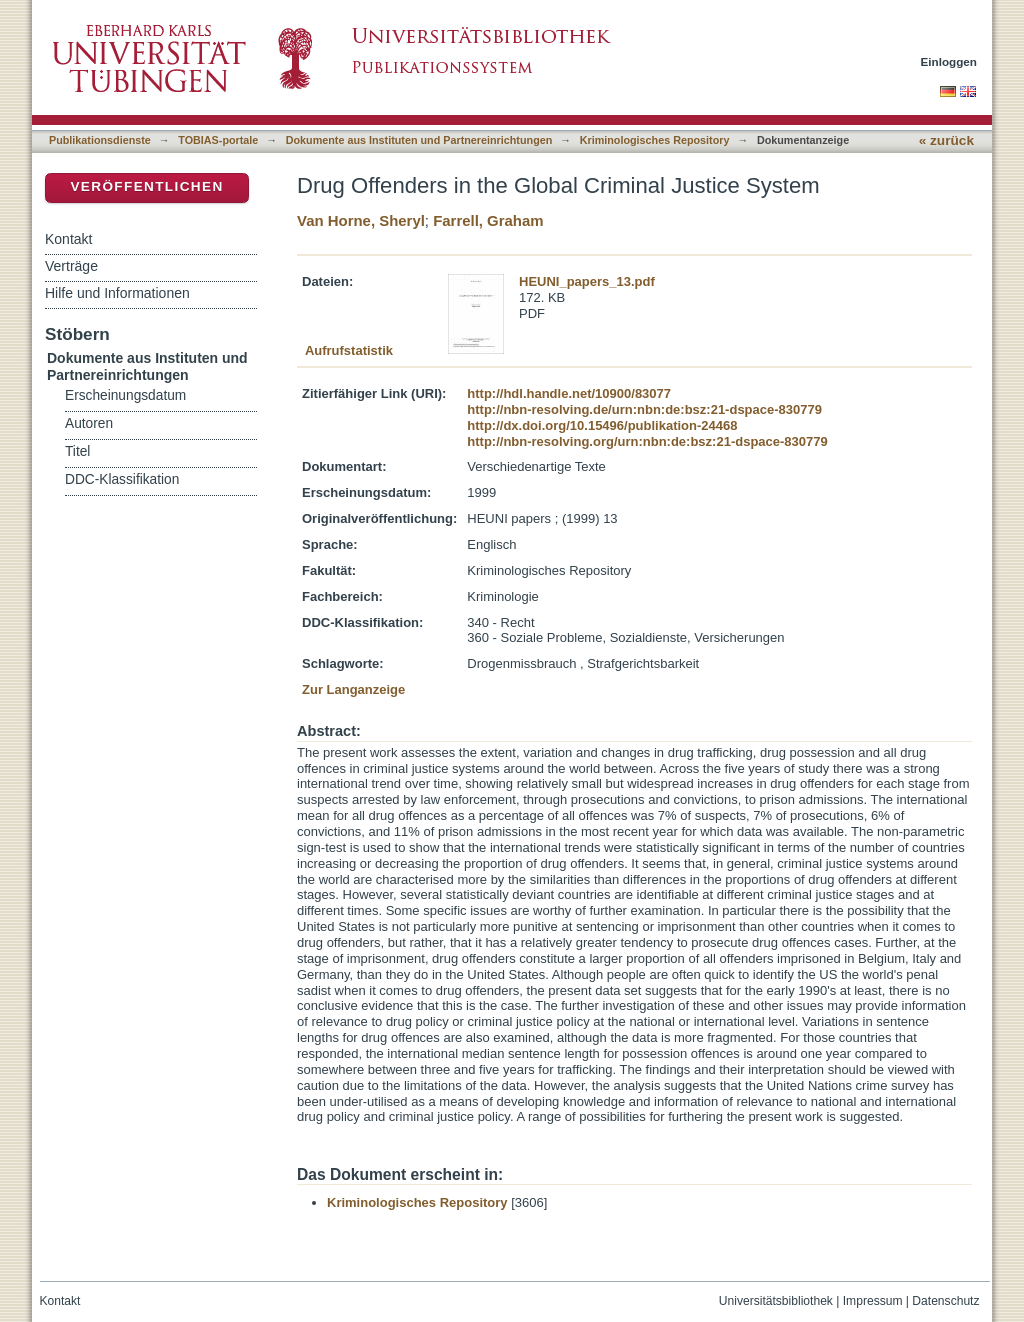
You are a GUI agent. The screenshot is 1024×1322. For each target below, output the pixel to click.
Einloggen (949, 61)
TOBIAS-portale (218, 140)
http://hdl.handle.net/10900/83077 (569, 393)
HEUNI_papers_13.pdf (587, 281)
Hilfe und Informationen (117, 293)
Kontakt (68, 239)
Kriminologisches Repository (655, 140)
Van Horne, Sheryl (361, 220)
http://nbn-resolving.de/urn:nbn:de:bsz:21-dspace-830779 (644, 409)
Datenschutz (945, 1301)
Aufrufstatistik (349, 350)
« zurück (946, 140)
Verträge (71, 266)
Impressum (873, 1301)
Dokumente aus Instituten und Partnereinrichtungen (419, 140)
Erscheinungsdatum (125, 395)
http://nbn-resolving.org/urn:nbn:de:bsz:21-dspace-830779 (647, 441)
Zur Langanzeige (353, 689)
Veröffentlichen (146, 186)
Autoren (89, 423)
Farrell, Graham (488, 220)
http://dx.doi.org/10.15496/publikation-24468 (602, 425)
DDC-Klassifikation (122, 479)
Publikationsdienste (100, 140)
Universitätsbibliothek (776, 1301)
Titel (77, 451)
